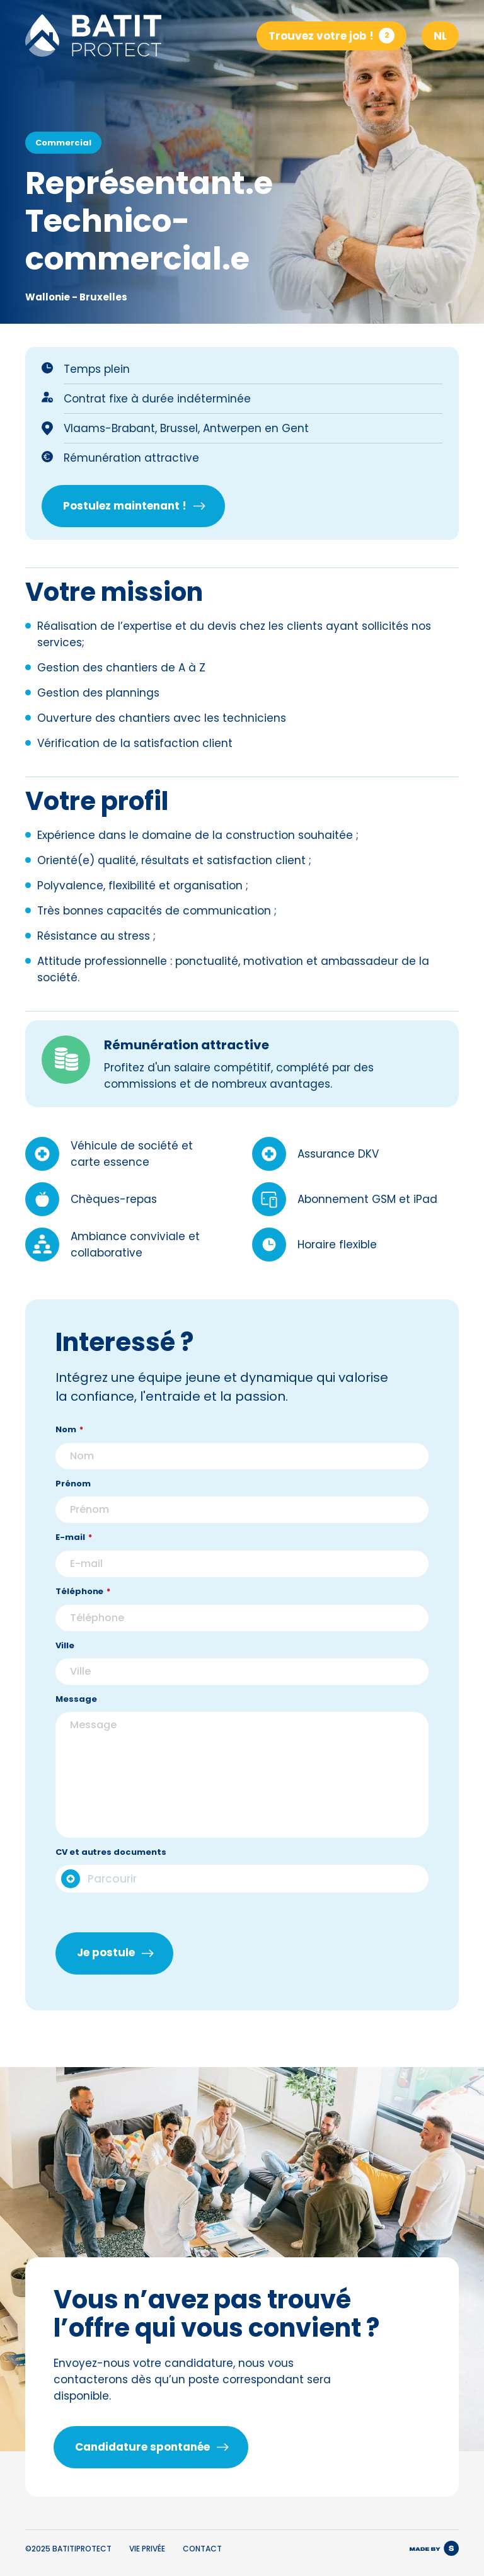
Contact (202, 2548)
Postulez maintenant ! (125, 505)
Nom (69, 1456)
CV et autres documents (110, 1878)
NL (440, 35)
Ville (64, 1672)
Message (76, 1725)
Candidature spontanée (142, 2446)
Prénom (73, 1510)
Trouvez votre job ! (331, 35)
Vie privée (147, 2548)
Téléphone (82, 1618)
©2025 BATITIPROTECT (68, 2548)
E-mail (73, 1564)
